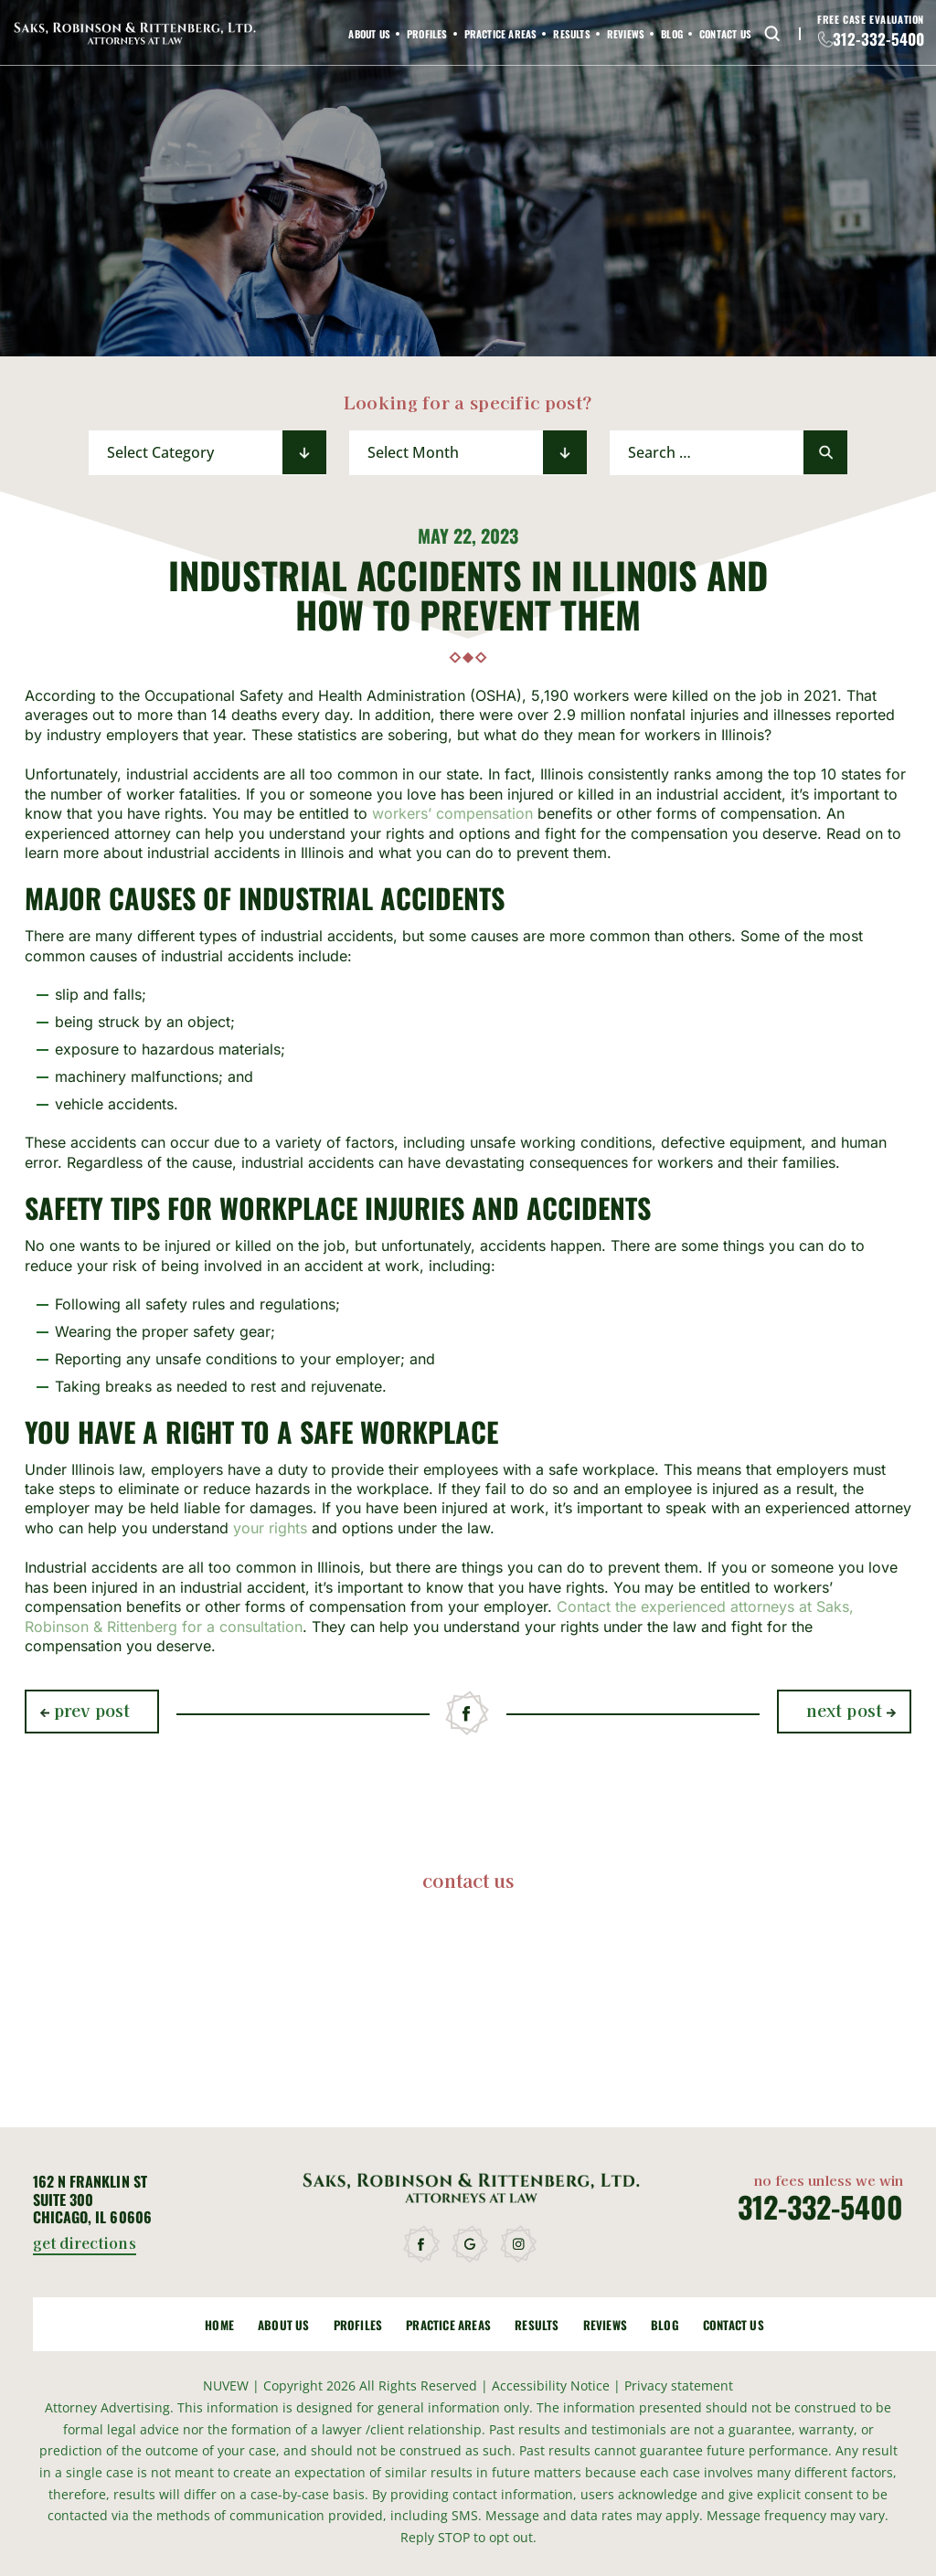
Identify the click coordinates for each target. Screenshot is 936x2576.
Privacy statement (678, 2385)
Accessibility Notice (552, 2385)
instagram (519, 2245)
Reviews (625, 34)
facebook (467, 1713)
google (471, 2245)
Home (219, 2325)
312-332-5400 (878, 39)
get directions (84, 2244)
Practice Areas (500, 34)
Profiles (427, 34)
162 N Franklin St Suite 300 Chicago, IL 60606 (92, 2199)
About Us (369, 34)
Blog (672, 34)
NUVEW (226, 2385)
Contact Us (725, 34)
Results (571, 34)
